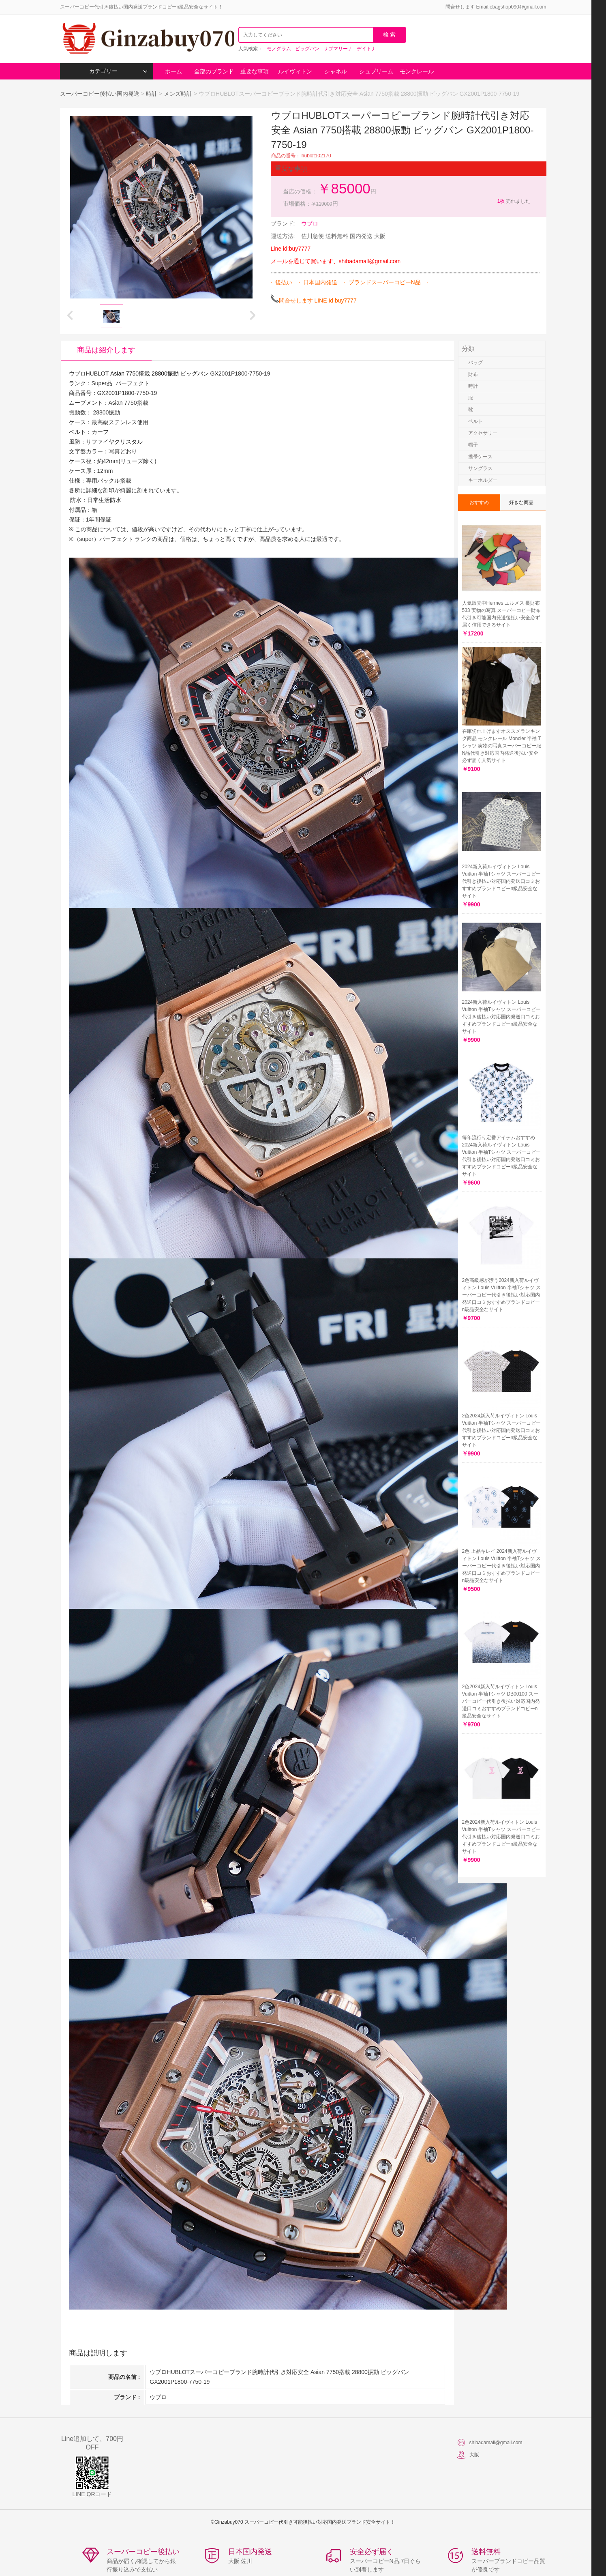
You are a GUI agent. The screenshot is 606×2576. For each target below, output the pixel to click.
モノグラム (279, 49)
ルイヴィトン (295, 71)
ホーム (173, 71)
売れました (513, 201)
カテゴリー (118, 71)
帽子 (473, 445)
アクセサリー (482, 433)
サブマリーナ (338, 49)
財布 (473, 374)
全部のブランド (214, 71)
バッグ (475, 362)
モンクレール (417, 71)
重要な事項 (254, 71)
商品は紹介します (106, 350)
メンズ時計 (178, 93)
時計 (151, 93)
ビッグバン (307, 49)
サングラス (480, 468)
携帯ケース (480, 456)
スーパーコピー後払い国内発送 (100, 93)
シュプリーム (376, 71)
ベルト (475, 421)
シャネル (335, 71)
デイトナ (366, 49)
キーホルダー (482, 480)
